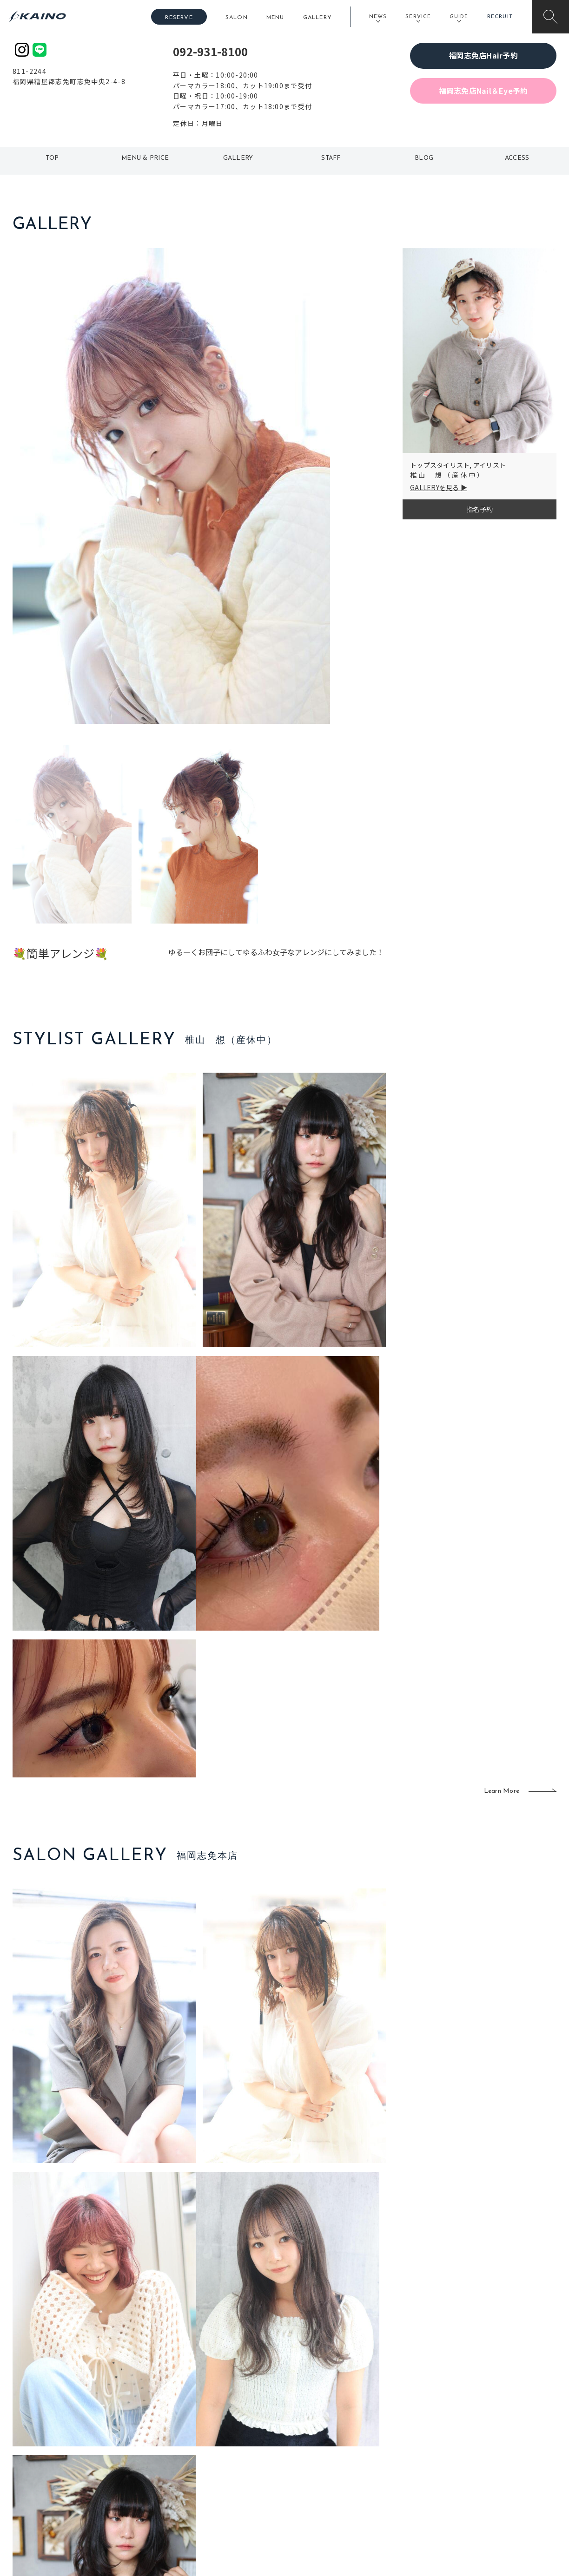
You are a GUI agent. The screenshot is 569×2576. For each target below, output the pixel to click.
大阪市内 (182, 2442)
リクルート (479, 2457)
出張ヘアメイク (394, 2427)
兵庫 (176, 2502)
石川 (231, 2427)
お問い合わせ (483, 2502)
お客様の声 (75, 2471)
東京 (176, 2427)
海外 (231, 2487)
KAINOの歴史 (483, 2442)
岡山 (231, 2442)
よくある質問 (75, 2456)
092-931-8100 (210, 51)
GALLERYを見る (434, 487)
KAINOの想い (483, 2427)
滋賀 (176, 2472)
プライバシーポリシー (496, 2487)
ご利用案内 (75, 2441)
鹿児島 (234, 2472)
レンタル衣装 (314, 2457)
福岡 (231, 2457)
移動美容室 (310, 2427)
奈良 (176, 2487)
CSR (469, 2472)
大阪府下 (182, 2457)
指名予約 (479, 509)
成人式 (381, 2457)
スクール (384, 2442)
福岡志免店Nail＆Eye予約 (483, 90)
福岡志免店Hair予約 (483, 55)
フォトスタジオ (317, 2442)
